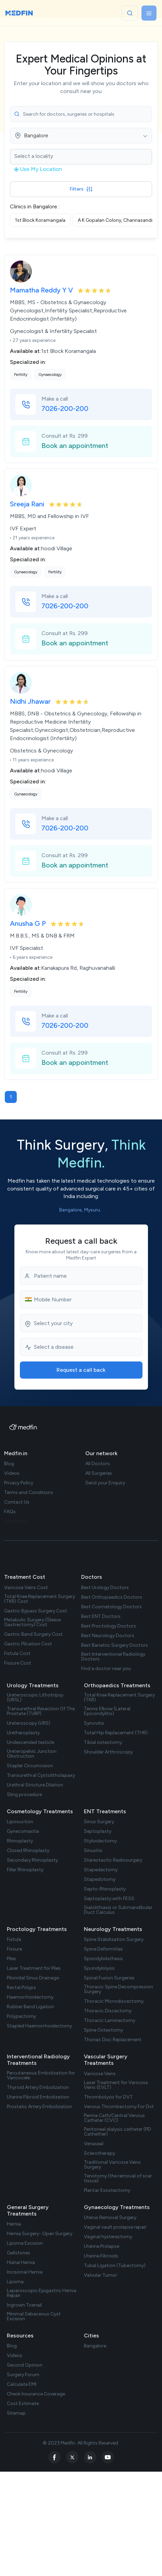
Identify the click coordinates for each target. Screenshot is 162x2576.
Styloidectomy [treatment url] (100, 1841)
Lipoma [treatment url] (15, 2281)
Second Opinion (24, 2365)
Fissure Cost (17, 1663)
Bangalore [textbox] (36, 135)
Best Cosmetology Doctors (111, 1607)
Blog (12, 2346)
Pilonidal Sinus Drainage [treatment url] (33, 1978)
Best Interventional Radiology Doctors (113, 1656)
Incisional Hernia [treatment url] (24, 2272)
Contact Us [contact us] (16, 1502)
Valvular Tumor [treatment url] (100, 2275)
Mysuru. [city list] (92, 1210)
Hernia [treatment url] (14, 2224)
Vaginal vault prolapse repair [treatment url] (115, 2227)
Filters (81, 189)
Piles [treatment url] (11, 1958)
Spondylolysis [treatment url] (99, 1968)
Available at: (25, 351)
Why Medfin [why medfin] (16, 1521)
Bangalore (95, 2346)
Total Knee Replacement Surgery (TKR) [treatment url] (119, 1697)
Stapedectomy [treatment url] (100, 1869)
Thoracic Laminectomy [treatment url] (109, 2020)
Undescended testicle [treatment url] (30, 1742)
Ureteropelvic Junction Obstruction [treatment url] (32, 1754)
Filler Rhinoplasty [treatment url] (25, 1869)
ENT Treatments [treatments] (105, 1811)
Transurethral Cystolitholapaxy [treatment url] (41, 1775)
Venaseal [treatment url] (93, 2143)
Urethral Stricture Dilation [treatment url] (35, 1785)
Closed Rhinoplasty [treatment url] (28, 1850)
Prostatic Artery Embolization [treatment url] (39, 2106)
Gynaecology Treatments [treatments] (117, 2207)
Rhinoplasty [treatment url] (20, 1841)
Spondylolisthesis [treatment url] (103, 1958)
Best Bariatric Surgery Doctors (114, 1645)
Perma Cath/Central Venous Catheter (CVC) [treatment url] (114, 2118)
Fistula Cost (17, 1653)
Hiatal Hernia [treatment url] (21, 2262)
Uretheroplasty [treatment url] (23, 1732)
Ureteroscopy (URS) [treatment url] (28, 1723)
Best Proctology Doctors (108, 1626)
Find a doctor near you (106, 1668)
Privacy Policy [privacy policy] (18, 1483)
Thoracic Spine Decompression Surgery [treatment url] (118, 1989)
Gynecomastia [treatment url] (23, 1831)
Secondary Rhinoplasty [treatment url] (32, 1860)
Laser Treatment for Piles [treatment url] (34, 1968)
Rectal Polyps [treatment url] (21, 1987)
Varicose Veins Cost (26, 1587)
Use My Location (38, 169)
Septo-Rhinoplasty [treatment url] (105, 1889)
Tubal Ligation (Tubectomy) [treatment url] (115, 2265)
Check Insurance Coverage (36, 2394)
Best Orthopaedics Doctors (111, 1597)
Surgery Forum (23, 2374)
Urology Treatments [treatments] (33, 1685)
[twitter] (72, 2457)
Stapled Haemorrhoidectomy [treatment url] (39, 2026)
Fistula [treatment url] (14, 1939)
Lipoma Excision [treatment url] (25, 2243)
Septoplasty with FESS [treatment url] (109, 1898)
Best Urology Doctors (105, 1587)
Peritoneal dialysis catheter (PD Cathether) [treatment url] (117, 2132)
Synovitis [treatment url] (94, 1723)
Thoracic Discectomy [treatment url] (108, 2011)
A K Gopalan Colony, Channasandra (117, 220)
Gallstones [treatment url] (18, 2253)
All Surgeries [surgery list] (98, 1473)
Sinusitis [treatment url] (93, 1850)
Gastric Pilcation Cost (28, 1644)
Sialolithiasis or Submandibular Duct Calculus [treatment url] (118, 1910)
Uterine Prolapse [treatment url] (101, 2246)
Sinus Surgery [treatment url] (99, 1821)
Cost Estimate (23, 2403)
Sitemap (16, 2413)
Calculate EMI (21, 2384)
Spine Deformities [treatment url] (103, 1949)
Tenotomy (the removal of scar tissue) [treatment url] (118, 2178)
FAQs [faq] (10, 1511)
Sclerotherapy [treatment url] (99, 2153)
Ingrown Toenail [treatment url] (24, 2305)
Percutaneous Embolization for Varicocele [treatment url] (41, 2075)
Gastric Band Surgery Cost (33, 1634)
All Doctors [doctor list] (97, 1463)
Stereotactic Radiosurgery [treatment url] (113, 1860)
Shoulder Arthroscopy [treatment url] (108, 1752)
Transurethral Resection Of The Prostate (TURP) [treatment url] (41, 1711)
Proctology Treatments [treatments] (37, 1929)
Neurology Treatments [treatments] (113, 1929)
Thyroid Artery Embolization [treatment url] (38, 2087)
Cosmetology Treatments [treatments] (40, 1811)
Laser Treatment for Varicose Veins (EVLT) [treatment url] (116, 2085)
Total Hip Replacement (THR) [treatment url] (116, 1732)
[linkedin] (90, 2457)
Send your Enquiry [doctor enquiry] (105, 1483)
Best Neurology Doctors (107, 1635)
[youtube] (108, 2457)
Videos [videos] (12, 1473)
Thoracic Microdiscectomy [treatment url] (114, 2001)
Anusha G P (29, 923)
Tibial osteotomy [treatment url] (103, 1742)
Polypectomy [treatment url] (21, 2016)
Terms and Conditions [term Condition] (28, 1492)
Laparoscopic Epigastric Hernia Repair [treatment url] (41, 2293)
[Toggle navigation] (149, 13)
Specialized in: (28, 362)
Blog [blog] (9, 1463)
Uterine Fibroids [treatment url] (101, 2256)
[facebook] (54, 2457)
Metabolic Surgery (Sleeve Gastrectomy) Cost (32, 1622)
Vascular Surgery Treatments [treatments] (105, 2059)
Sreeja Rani (28, 504)
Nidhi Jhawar (31, 701)
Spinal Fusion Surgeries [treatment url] (109, 1978)
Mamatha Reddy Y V (42, 290)
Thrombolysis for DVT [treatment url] (108, 2097)
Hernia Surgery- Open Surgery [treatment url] (39, 2233)
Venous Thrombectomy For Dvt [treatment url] (119, 2106)
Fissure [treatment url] (14, 1949)
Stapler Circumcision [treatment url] (30, 1765)
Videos (14, 2355)
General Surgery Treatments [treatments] (28, 2210)
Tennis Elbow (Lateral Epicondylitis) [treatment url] (107, 1711)
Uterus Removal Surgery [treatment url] (110, 2217)
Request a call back (81, 1370)
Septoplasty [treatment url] (97, 1831)
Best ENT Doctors (101, 1616)
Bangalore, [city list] (71, 1210)
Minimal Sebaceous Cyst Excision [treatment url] (34, 2316)
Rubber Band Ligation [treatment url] (30, 2006)
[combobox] (81, 135)
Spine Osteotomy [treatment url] (103, 2030)
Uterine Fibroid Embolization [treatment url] (38, 2097)
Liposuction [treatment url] (20, 1821)
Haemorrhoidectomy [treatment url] (30, 1997)
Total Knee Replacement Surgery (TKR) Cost (39, 1599)
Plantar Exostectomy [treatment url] (107, 2190)
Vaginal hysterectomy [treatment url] (108, 2236)
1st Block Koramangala (40, 220)
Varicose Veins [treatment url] (100, 2073)
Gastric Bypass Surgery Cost (35, 1611)
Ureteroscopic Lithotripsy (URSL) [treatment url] (35, 1697)
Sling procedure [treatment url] (24, 1794)
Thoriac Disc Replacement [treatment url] (112, 2039)
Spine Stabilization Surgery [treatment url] (114, 1939)
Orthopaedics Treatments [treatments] (117, 1685)
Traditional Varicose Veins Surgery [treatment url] (112, 2165)
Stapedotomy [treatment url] (99, 1879)
